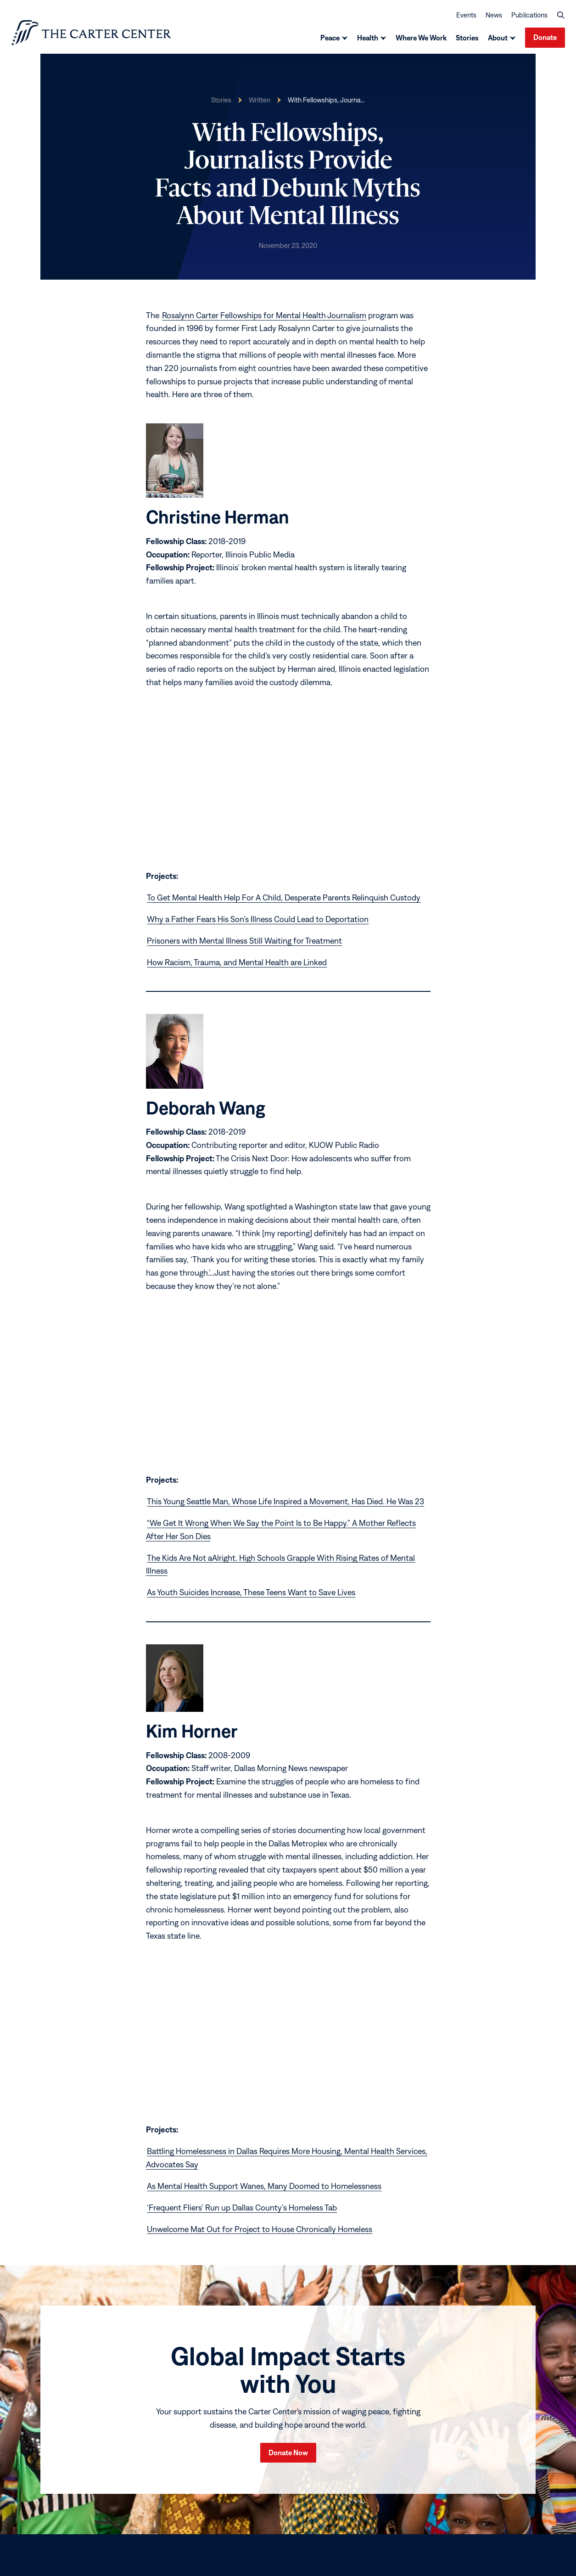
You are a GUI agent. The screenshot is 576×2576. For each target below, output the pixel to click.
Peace (330, 38)
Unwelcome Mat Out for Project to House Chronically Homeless (259, 2230)
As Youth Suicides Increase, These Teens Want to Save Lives (251, 1593)
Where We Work (421, 38)
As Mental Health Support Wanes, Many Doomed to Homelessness (264, 2187)
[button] (561, 15)
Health (367, 38)
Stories (467, 38)
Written (259, 101)
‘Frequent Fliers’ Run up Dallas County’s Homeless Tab (242, 2209)
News (494, 15)
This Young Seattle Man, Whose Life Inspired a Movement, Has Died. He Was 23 (285, 1502)
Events (466, 15)
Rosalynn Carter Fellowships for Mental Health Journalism (264, 316)
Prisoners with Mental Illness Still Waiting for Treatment (244, 942)
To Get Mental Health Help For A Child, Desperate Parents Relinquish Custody (283, 899)
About (498, 38)
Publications (529, 15)
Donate (545, 38)
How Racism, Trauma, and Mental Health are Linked (237, 963)
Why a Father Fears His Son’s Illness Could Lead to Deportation (258, 920)
